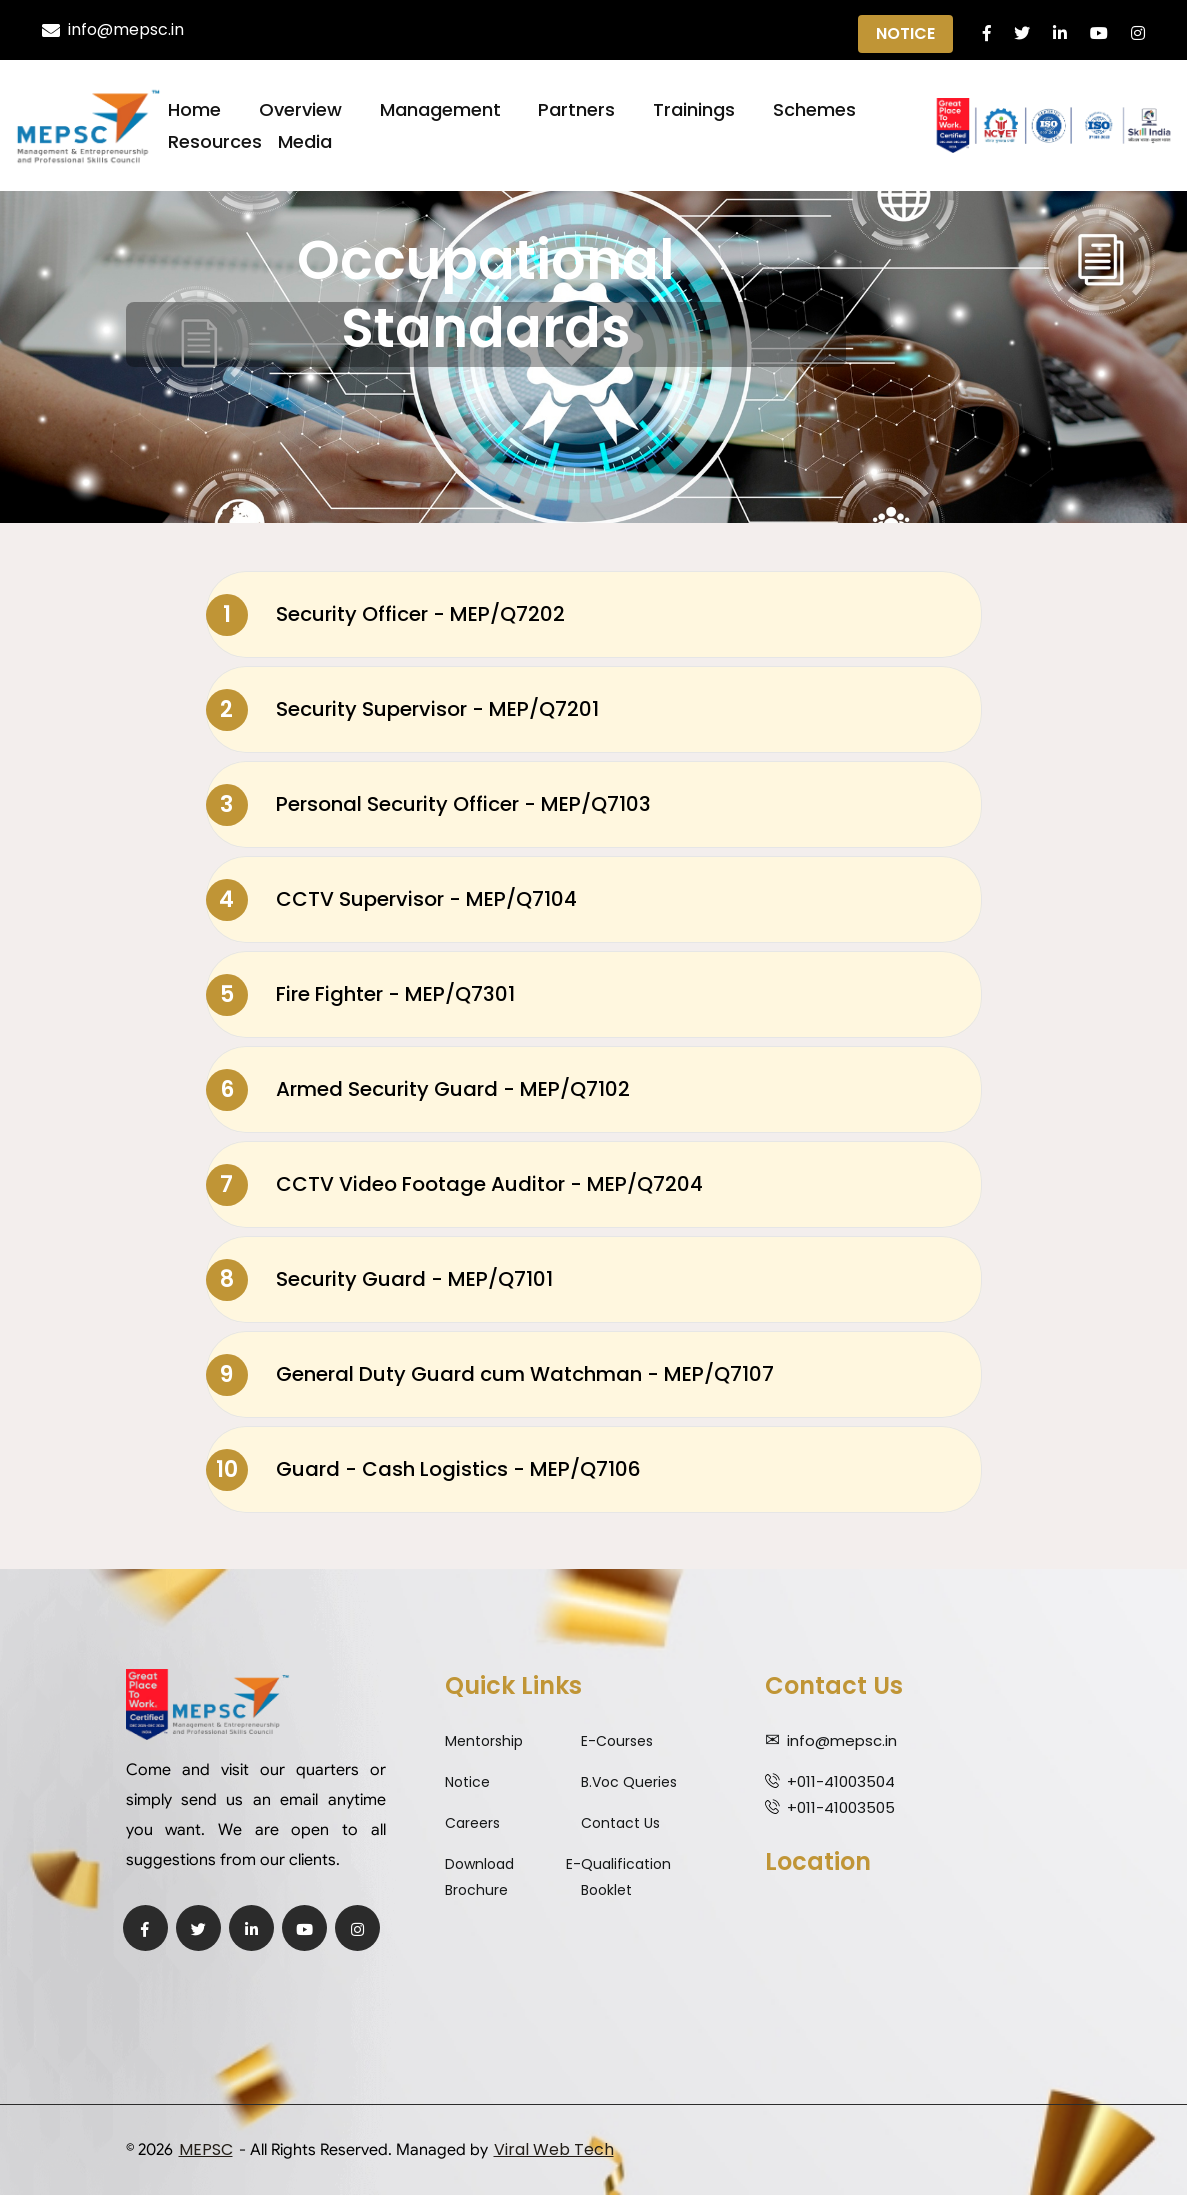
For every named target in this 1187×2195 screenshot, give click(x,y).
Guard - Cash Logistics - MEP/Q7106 (423, 1470)
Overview (300, 109)
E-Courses (617, 1741)
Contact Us (620, 1823)
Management (440, 109)
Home (194, 109)
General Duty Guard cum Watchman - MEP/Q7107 (490, 1375)
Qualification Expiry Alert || (595, 31)
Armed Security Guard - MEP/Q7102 (418, 1090)
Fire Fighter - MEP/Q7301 (360, 995)
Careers (472, 1823)
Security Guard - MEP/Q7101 (379, 1280)
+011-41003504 (841, 1781)
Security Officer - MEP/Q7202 (385, 615)
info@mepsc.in (113, 29)
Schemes (814, 109)
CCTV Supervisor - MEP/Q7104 (391, 900)
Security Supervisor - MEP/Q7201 (402, 710)
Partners (576, 109)
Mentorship (484, 1741)
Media (305, 141)
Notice (905, 33)
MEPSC (206, 2149)
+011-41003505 (841, 1807)
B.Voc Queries (629, 1782)
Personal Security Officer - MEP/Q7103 (428, 805)
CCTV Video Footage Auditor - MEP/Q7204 (454, 1185)
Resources (215, 141)
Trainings (694, 109)
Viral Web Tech (554, 2149)
